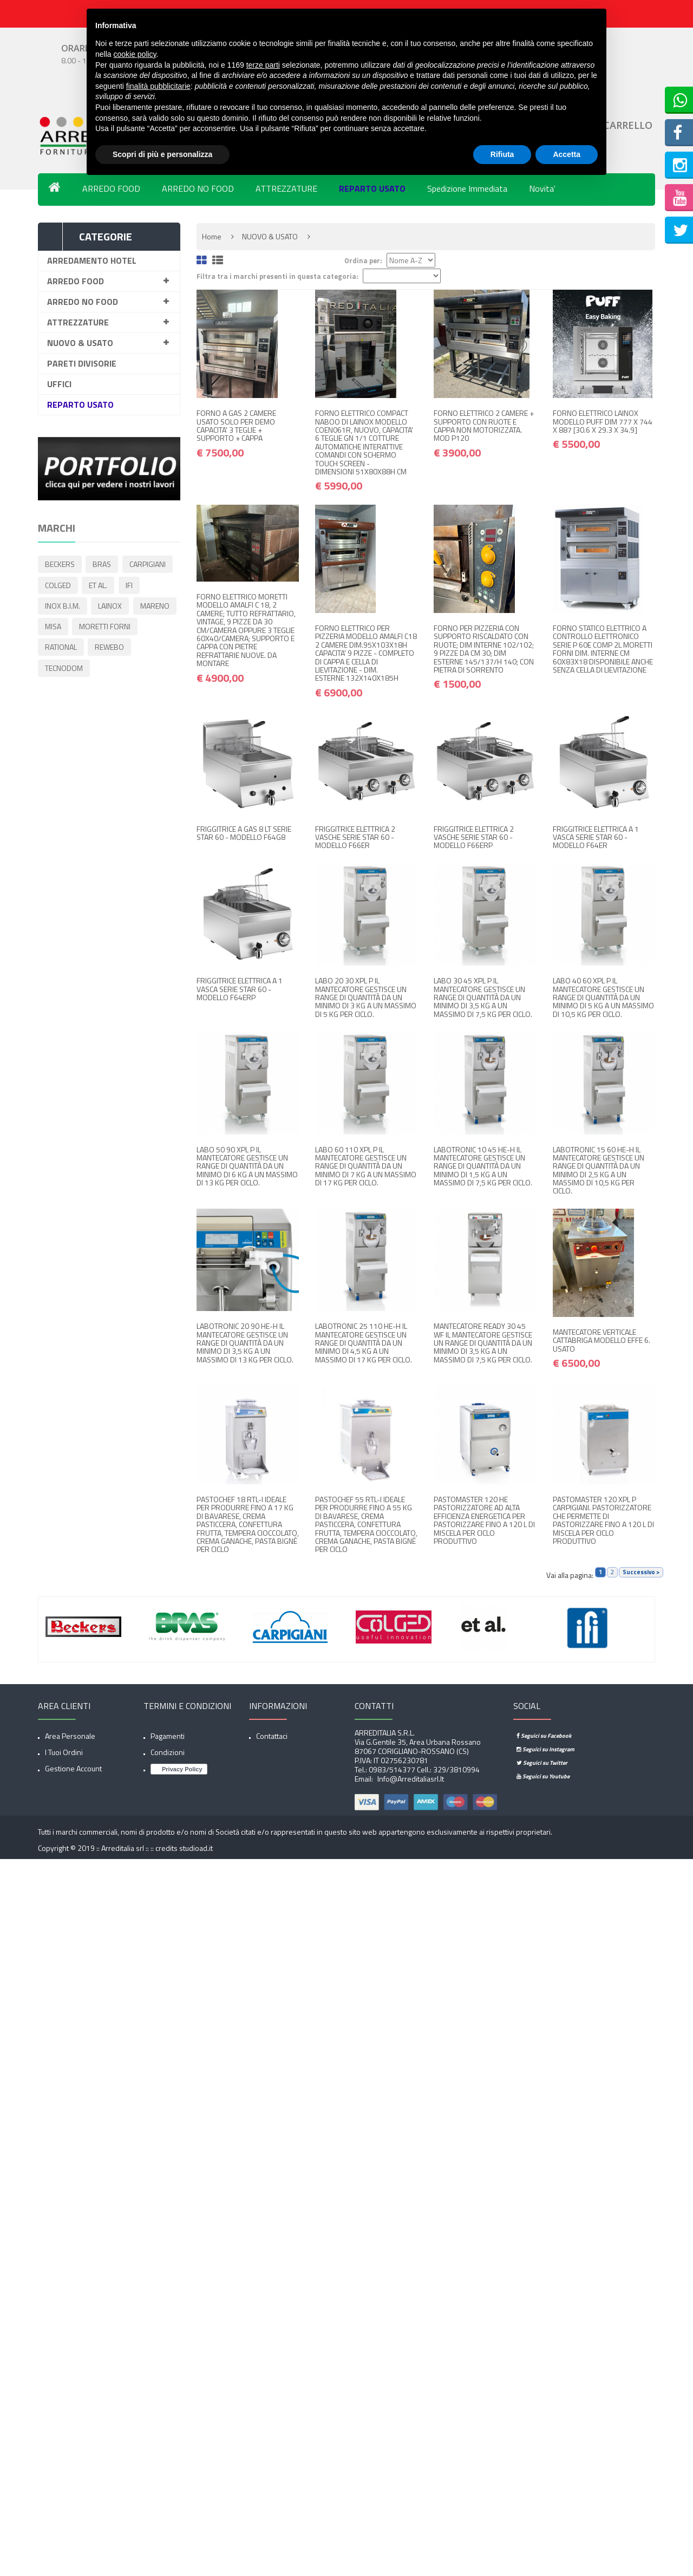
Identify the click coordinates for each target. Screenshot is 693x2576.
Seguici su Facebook (544, 1735)
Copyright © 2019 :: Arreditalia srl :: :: (96, 1848)
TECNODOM (113, 670)
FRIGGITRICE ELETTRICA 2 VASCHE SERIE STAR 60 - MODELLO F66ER (355, 837)
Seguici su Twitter (542, 1762)
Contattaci (271, 1736)
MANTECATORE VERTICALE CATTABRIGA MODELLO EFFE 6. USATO (601, 1340)
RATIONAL (132, 649)
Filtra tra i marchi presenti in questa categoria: (277, 276)
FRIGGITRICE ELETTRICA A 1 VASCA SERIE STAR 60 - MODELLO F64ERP (240, 989)
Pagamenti (168, 1736)
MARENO (59, 628)
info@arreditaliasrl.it (410, 1778)
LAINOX (111, 606)
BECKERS (60, 564)
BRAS (103, 564)
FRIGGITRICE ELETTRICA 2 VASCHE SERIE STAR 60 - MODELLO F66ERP (474, 837)
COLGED (58, 585)
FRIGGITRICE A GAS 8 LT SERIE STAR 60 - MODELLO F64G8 (244, 833)
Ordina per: (363, 261)
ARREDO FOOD (111, 188)
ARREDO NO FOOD (198, 188)
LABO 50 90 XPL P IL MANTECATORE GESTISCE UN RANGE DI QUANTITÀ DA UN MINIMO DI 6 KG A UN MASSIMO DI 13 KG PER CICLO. (247, 1166)
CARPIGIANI (150, 564)
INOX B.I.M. (62, 606)
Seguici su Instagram (545, 1749)
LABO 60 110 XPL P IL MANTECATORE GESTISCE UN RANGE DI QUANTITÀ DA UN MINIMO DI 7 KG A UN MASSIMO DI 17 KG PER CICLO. (365, 1166)
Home (211, 236)
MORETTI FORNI (70, 649)
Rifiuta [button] (502, 154)
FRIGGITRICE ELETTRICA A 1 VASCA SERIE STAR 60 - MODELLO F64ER (596, 837)
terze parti (263, 65)
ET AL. (99, 585)
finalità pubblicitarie (158, 86)
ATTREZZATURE (286, 188)
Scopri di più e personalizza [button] (162, 154)
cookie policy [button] (134, 54)
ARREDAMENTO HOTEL (91, 260)
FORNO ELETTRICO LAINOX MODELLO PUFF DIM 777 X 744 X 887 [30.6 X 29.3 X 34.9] (602, 421)
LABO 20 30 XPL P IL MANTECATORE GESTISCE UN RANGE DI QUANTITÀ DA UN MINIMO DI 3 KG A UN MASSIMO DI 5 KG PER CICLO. (365, 997)
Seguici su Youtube (543, 1776)
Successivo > (641, 1572)
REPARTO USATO (372, 188)
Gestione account (73, 1768)
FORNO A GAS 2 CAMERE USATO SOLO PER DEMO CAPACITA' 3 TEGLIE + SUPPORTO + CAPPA (236, 425)
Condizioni (168, 1752)
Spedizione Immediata (467, 188)
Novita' (542, 188)
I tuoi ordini (64, 1752)
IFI (131, 585)
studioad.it (196, 1848)
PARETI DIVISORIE (81, 363)
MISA (102, 628)
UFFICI (59, 383)
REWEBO (59, 670)
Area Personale (70, 1736)
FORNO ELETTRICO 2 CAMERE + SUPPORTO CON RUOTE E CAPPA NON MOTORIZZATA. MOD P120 (484, 425)
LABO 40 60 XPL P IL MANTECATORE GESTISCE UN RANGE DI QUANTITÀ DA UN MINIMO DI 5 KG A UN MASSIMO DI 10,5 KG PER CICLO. (603, 997)
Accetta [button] (566, 154)
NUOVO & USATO (80, 342)
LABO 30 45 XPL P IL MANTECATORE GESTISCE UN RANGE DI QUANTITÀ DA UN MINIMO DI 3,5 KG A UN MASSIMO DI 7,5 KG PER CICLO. (483, 997)
